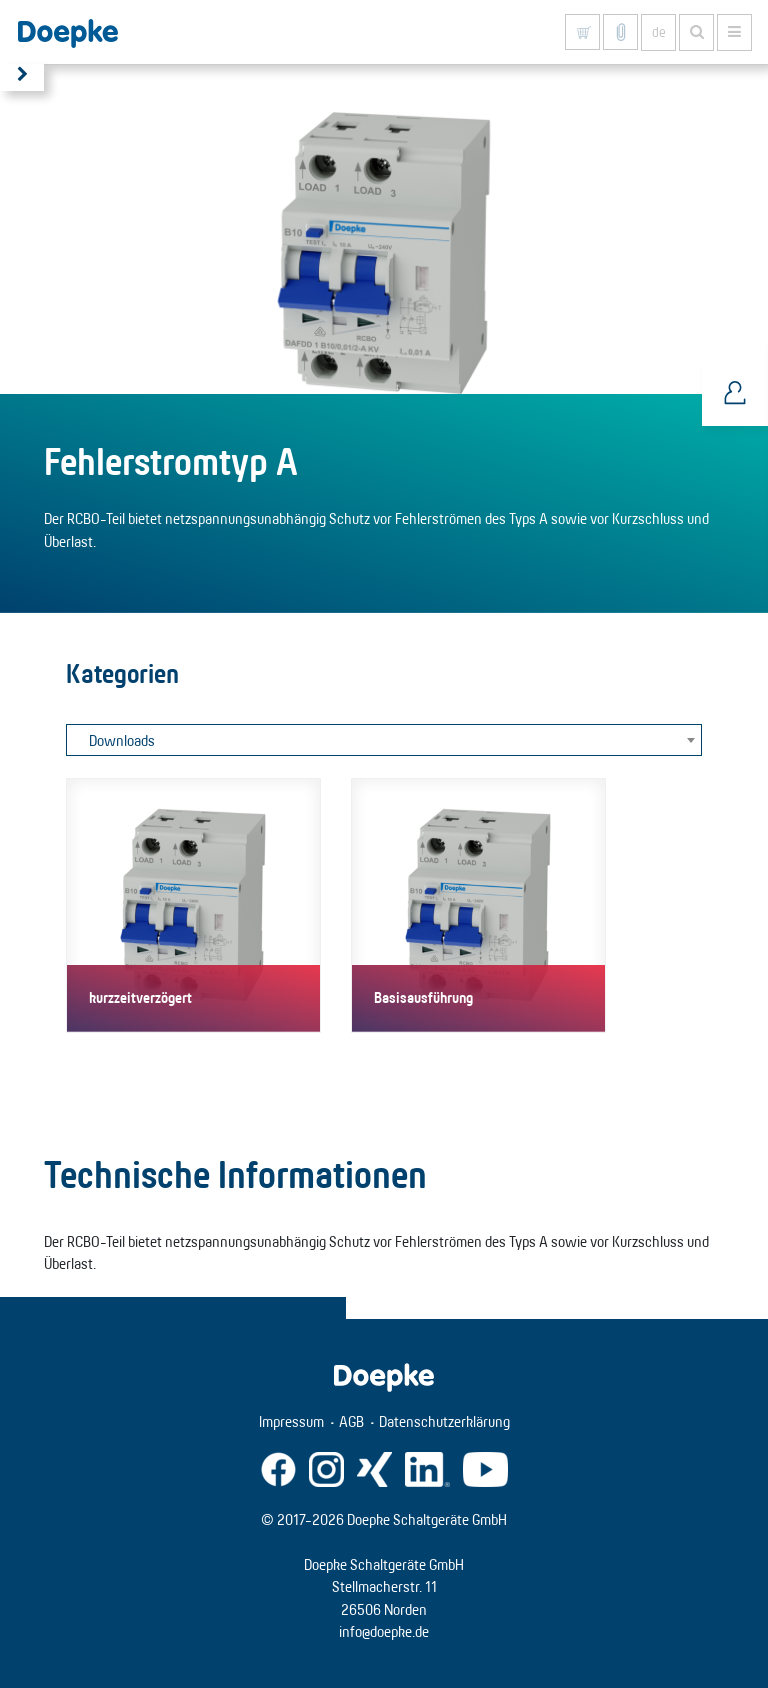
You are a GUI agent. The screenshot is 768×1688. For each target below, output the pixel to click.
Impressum (291, 1421)
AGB (351, 1421)
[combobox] (384, 740)
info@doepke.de (384, 1631)
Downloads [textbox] (122, 740)
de (659, 32)
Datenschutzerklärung (444, 1421)
